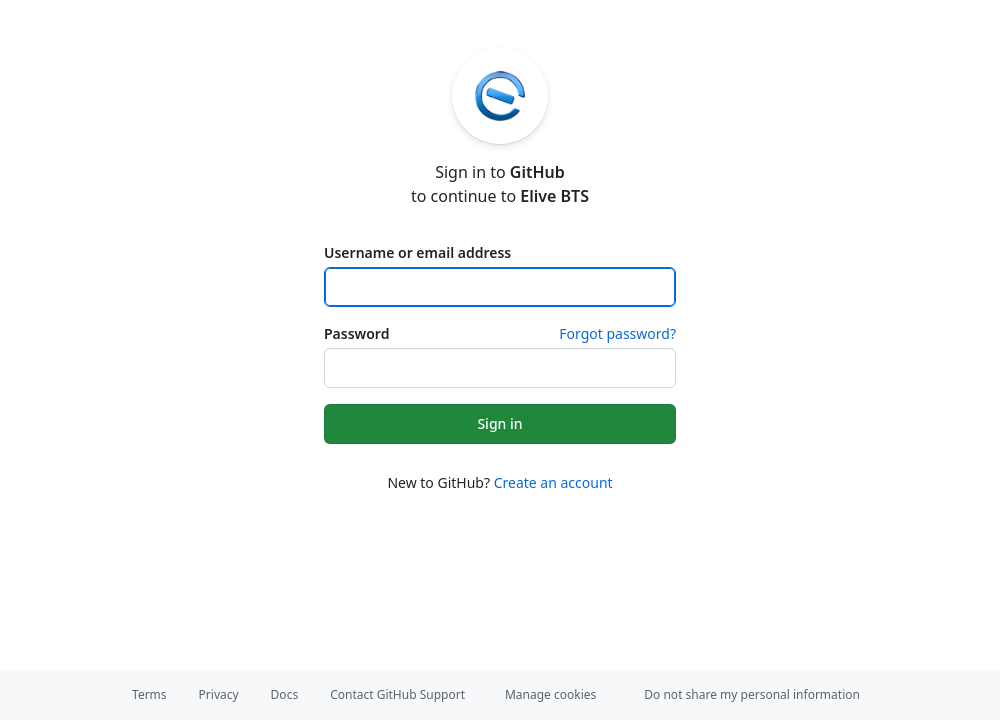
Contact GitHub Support (397, 694)
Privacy (219, 694)
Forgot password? (617, 333)
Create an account (553, 482)
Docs (285, 694)
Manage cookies (550, 694)
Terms (149, 694)
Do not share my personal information (752, 694)
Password (356, 333)
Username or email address (417, 252)
